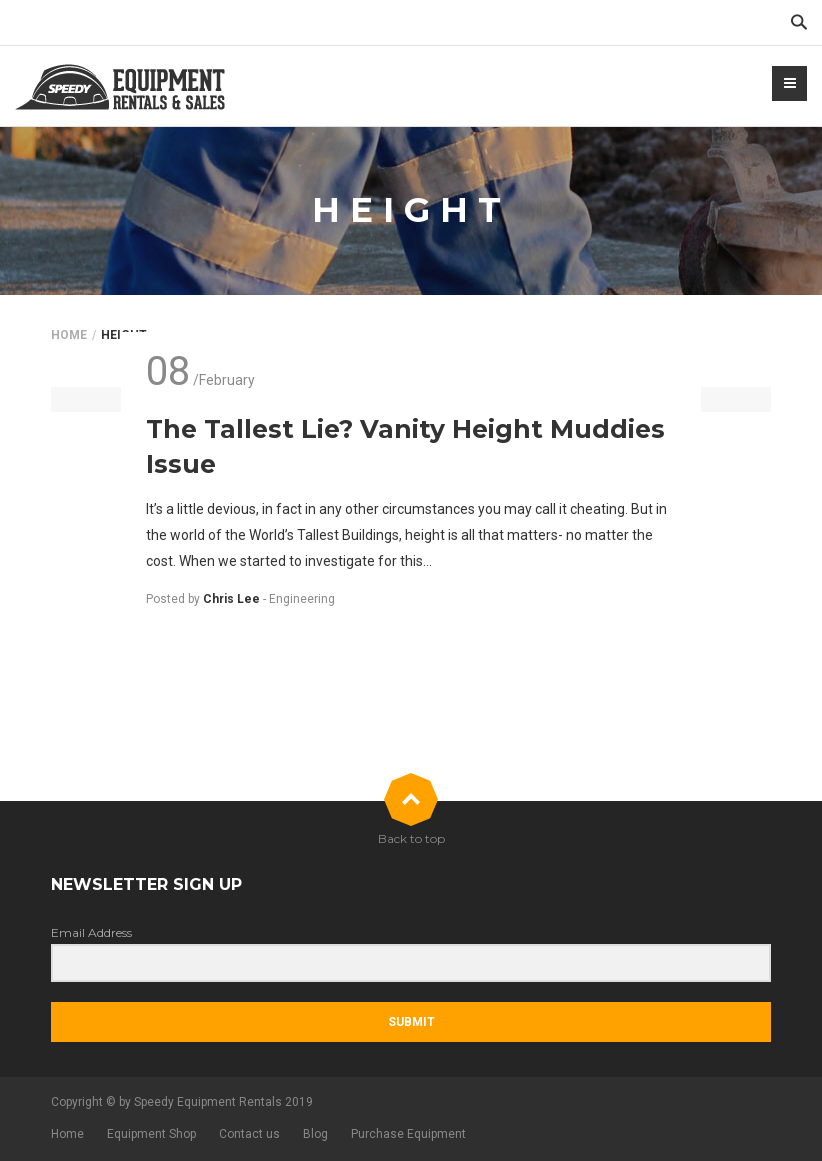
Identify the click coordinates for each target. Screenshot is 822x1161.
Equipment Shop (151, 1134)
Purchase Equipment (408, 1134)
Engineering (302, 599)
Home (69, 335)
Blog (315, 1134)
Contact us (249, 1134)
